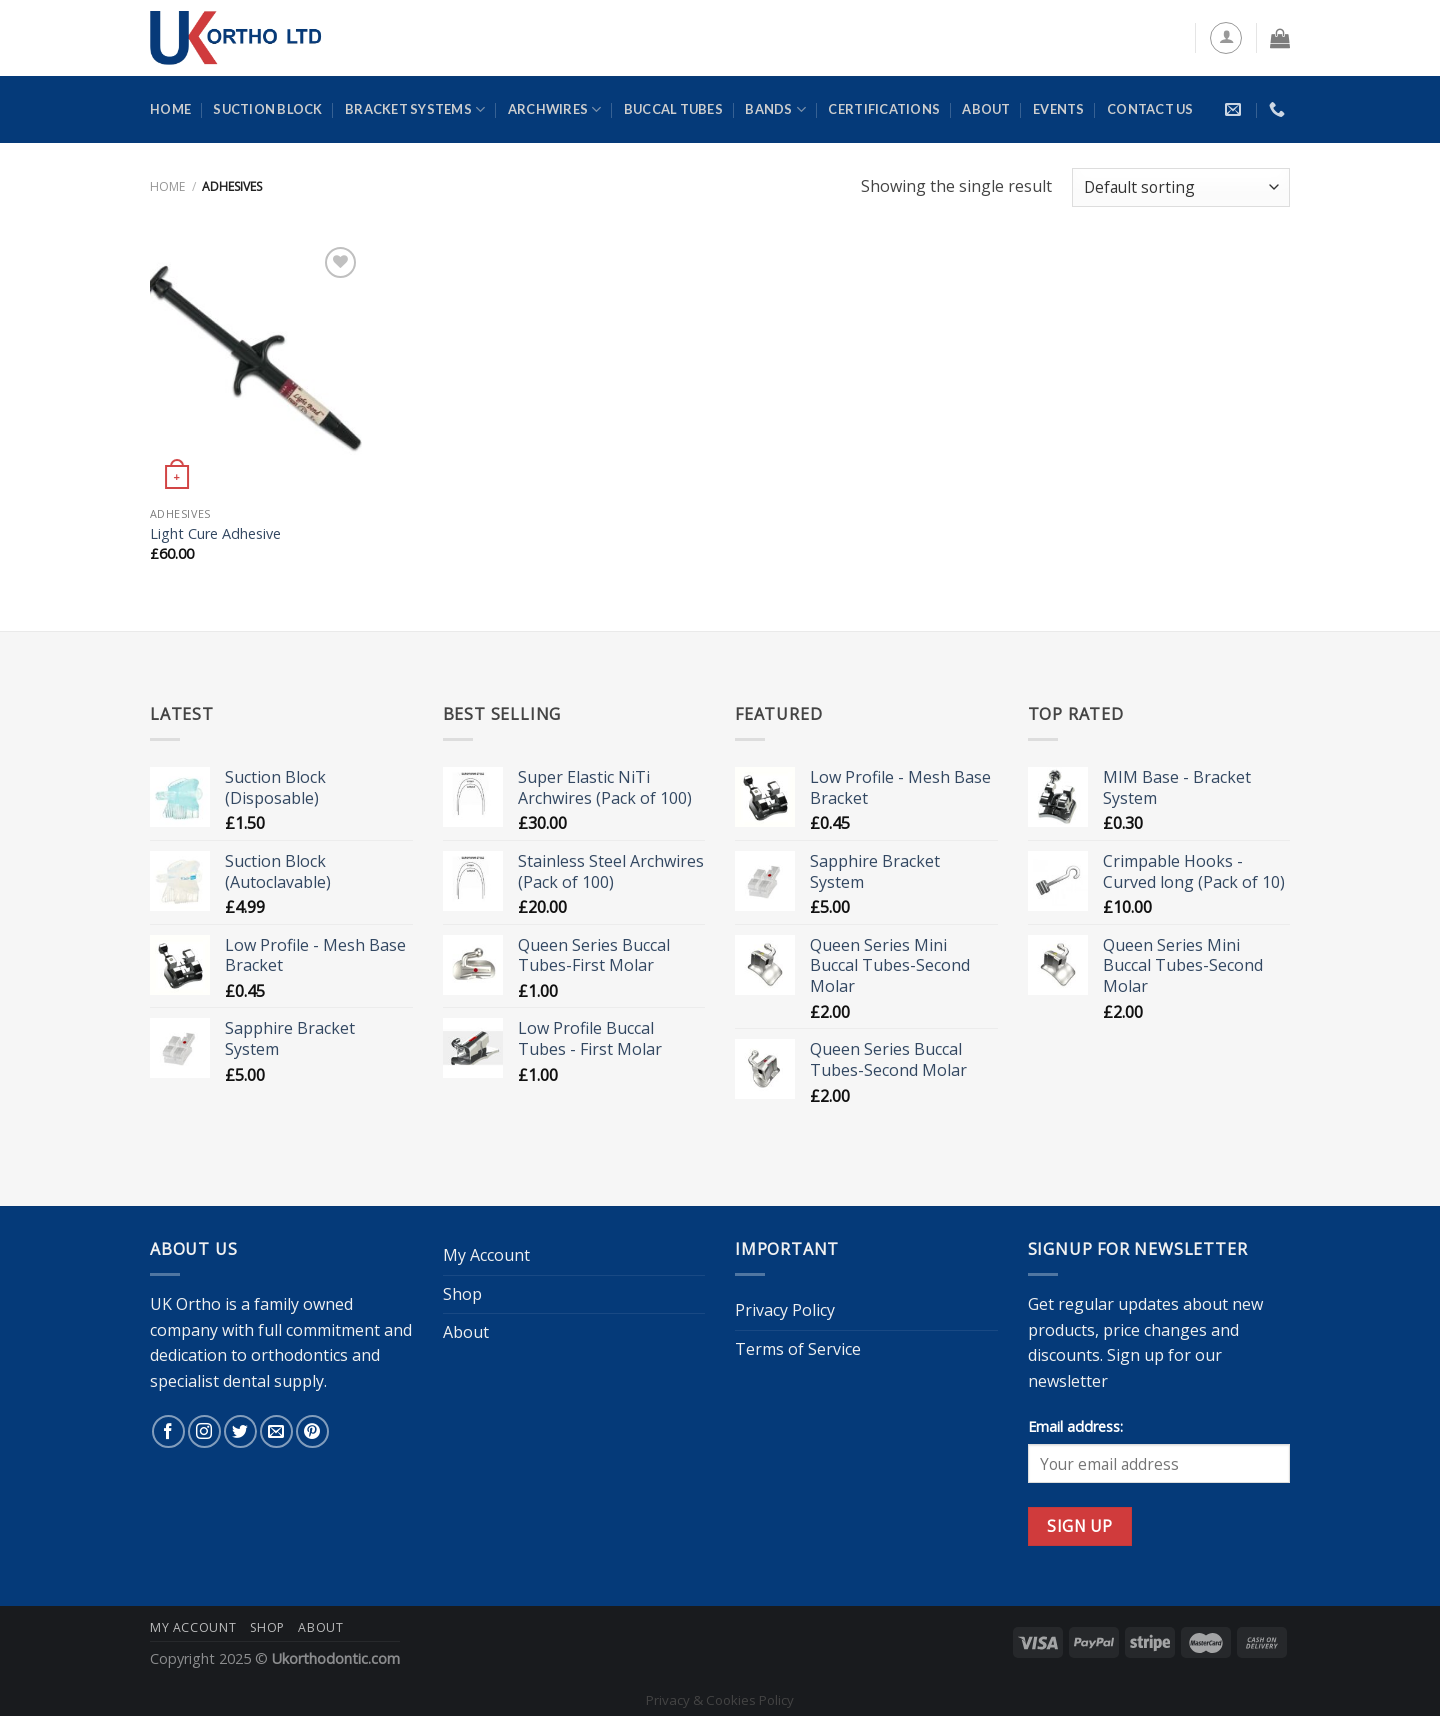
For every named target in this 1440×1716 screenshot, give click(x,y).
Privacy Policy (785, 1310)
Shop (462, 1294)
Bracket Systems (415, 109)
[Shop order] (1181, 187)
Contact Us (1150, 109)
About (986, 109)
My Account (486, 1255)
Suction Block (267, 109)
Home (170, 109)
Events (1059, 109)
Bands (775, 109)
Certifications (884, 109)
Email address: (1075, 1426)
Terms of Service (798, 1349)
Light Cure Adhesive (215, 534)
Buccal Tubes (673, 109)
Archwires (555, 109)
